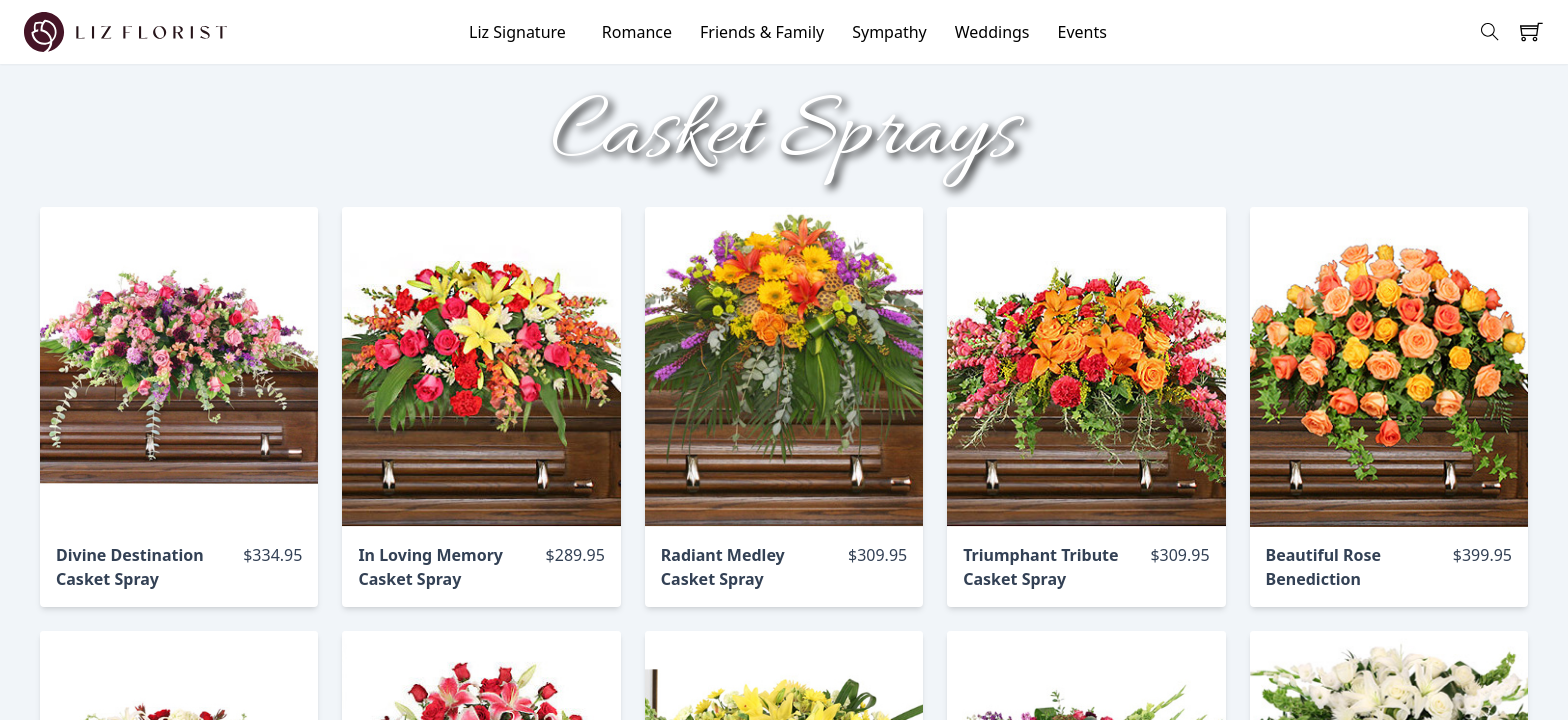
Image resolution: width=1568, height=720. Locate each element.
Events (1082, 32)
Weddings (992, 32)
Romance (637, 32)
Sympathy (889, 32)
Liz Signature (517, 32)
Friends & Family (762, 32)
